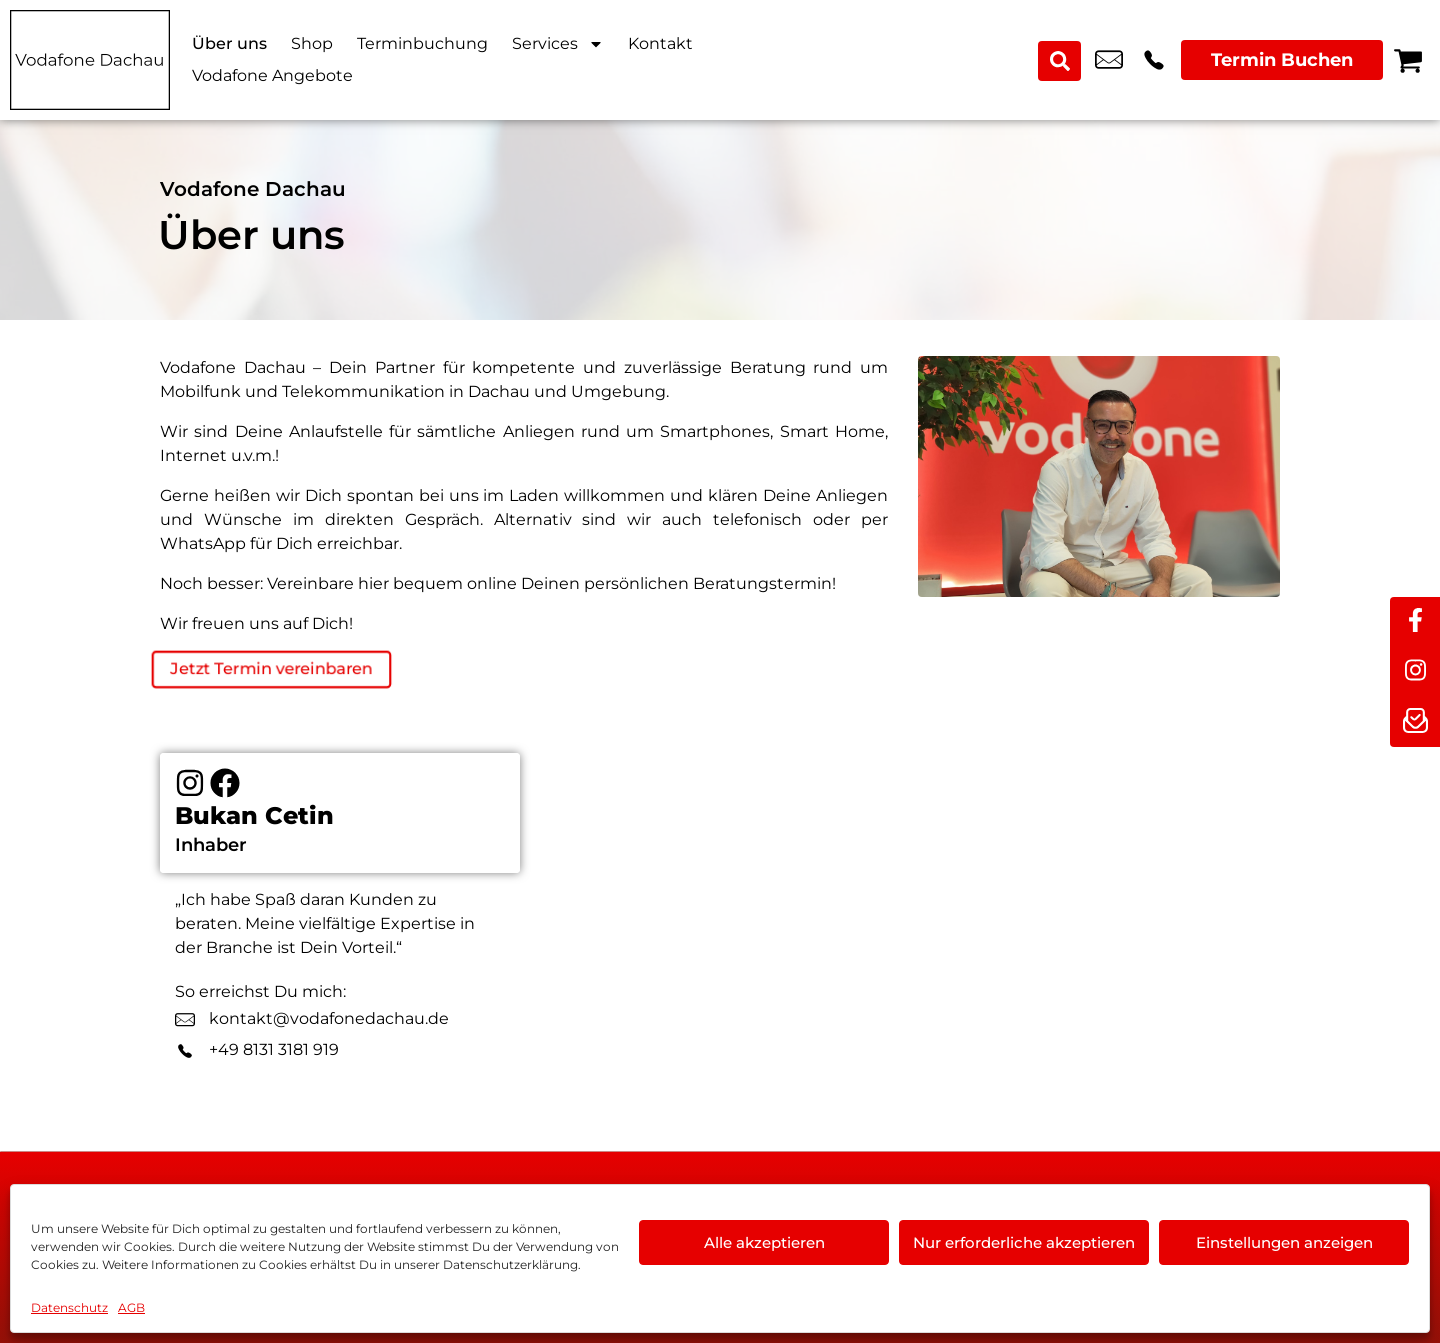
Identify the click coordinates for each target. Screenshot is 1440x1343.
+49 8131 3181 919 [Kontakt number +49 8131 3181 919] (1154, 60)
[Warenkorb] (1408, 60)
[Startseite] (90, 60)
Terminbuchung (422, 43)
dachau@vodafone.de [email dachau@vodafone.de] (1109, 60)
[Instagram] (190, 788)
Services (558, 44)
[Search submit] (1061, 60)
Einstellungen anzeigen (1284, 1242)
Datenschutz (69, 1307)
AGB (131, 1307)
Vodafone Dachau (253, 189)
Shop (312, 43)
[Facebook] (225, 788)
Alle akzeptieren (764, 1242)
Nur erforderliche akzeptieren (1024, 1242)
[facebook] (1415, 622)
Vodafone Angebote (272, 75)
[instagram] (1415, 672)
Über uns (229, 43)
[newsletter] (1415, 722)
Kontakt (660, 43)
